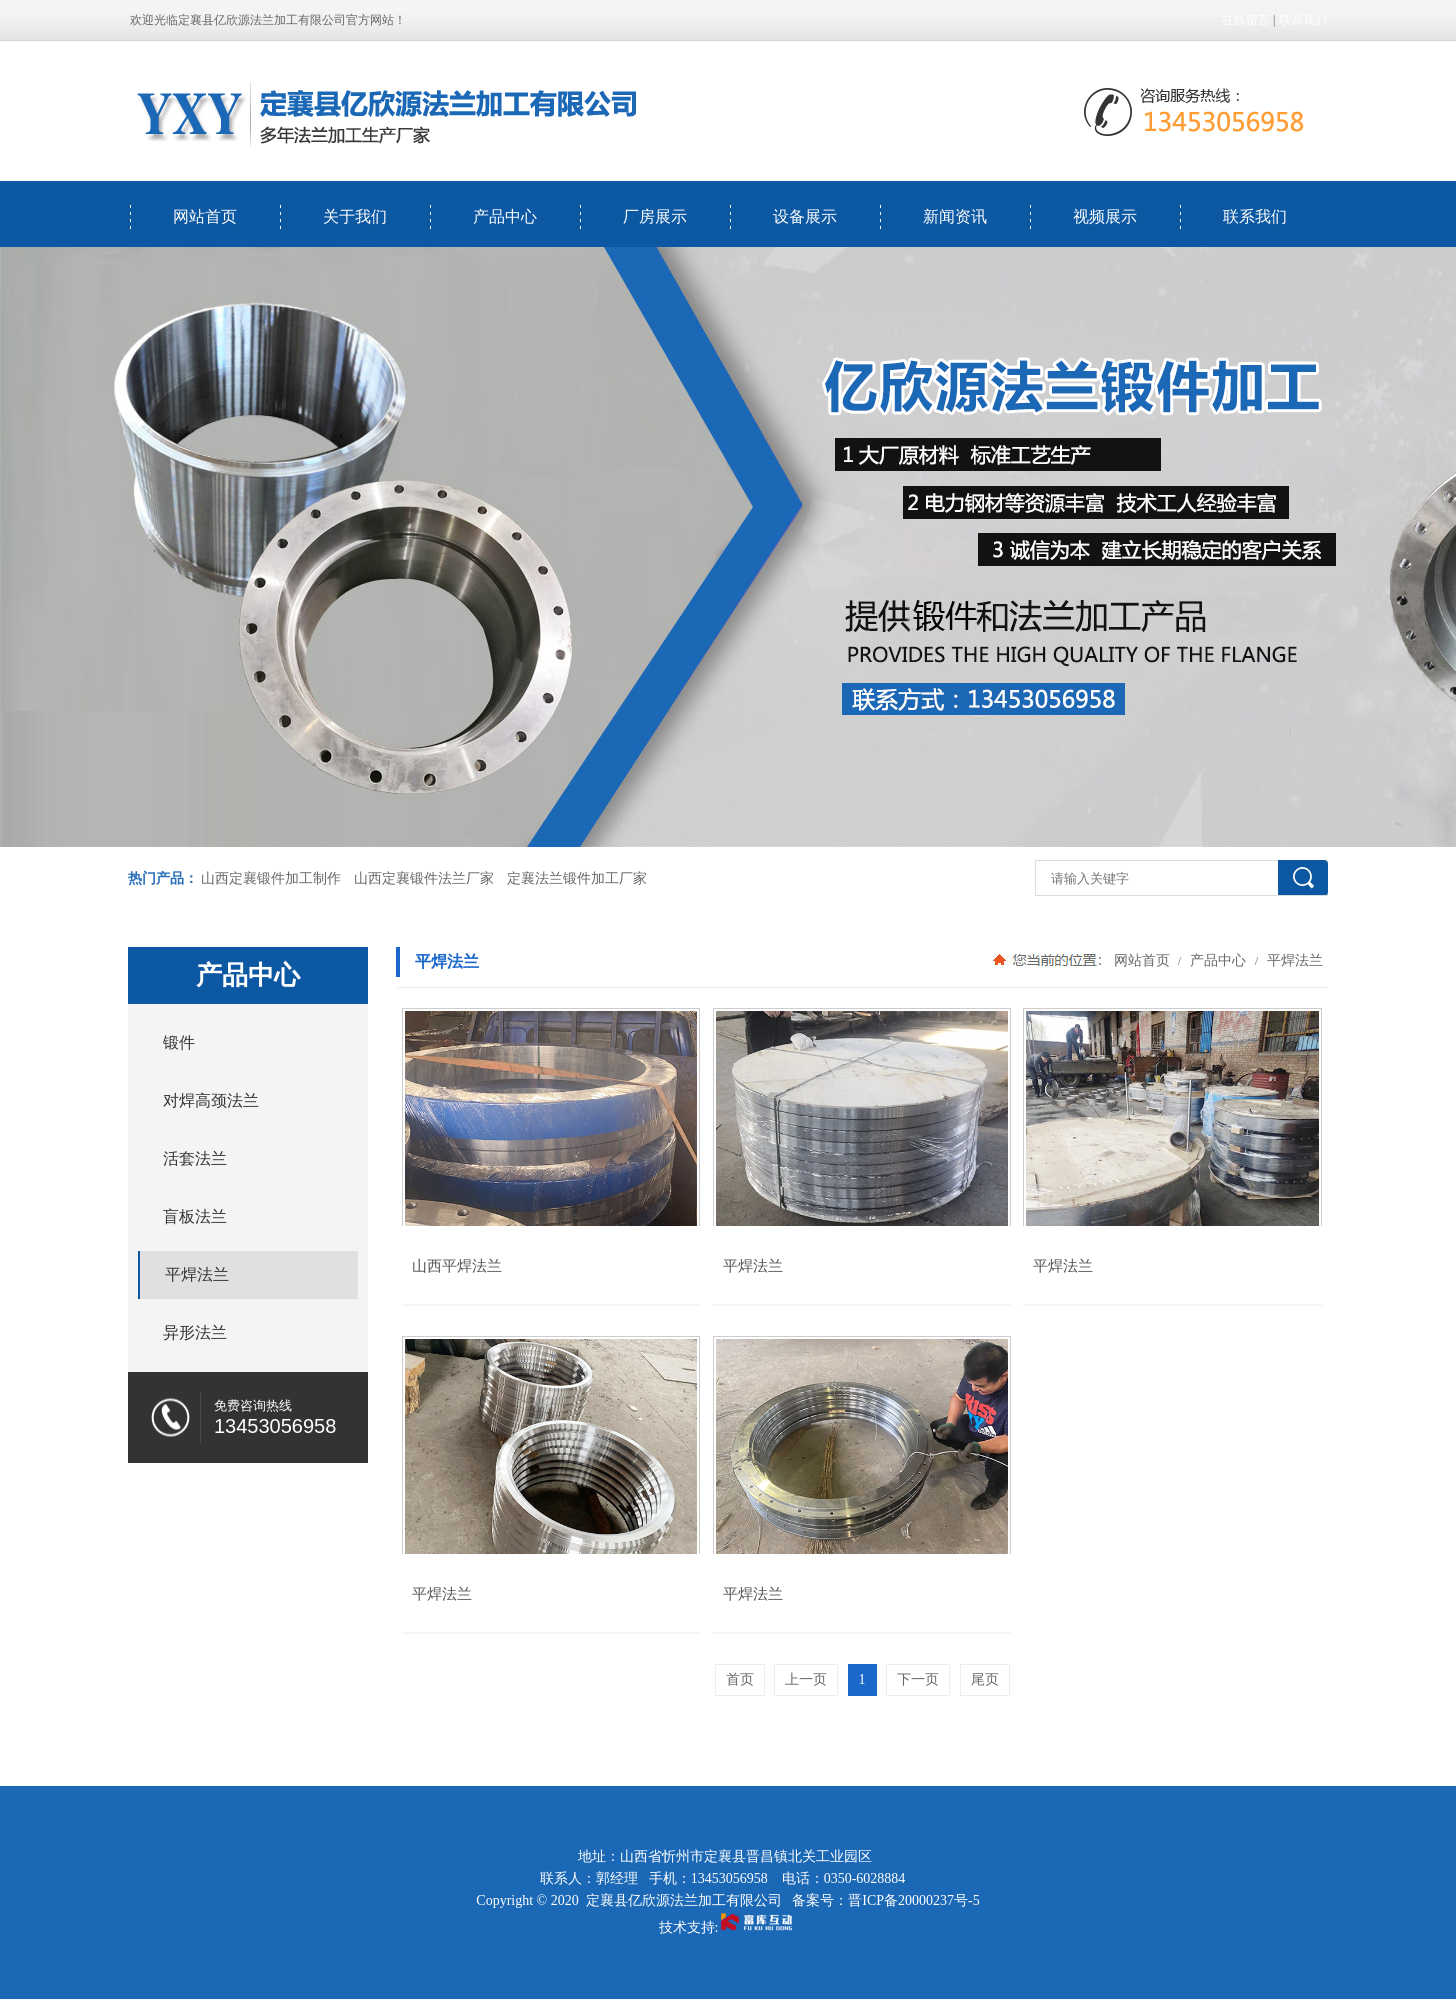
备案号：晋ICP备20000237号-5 (885, 1900)
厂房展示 (655, 216)
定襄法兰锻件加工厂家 (577, 878)
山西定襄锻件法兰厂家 (424, 878)
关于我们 (355, 216)
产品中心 (505, 216)
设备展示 (805, 216)
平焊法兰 (1293, 960)
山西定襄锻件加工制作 (271, 878)
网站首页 (205, 216)
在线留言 (1246, 20)
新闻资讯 (955, 216)
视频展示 (1105, 216)
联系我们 (1303, 20)
